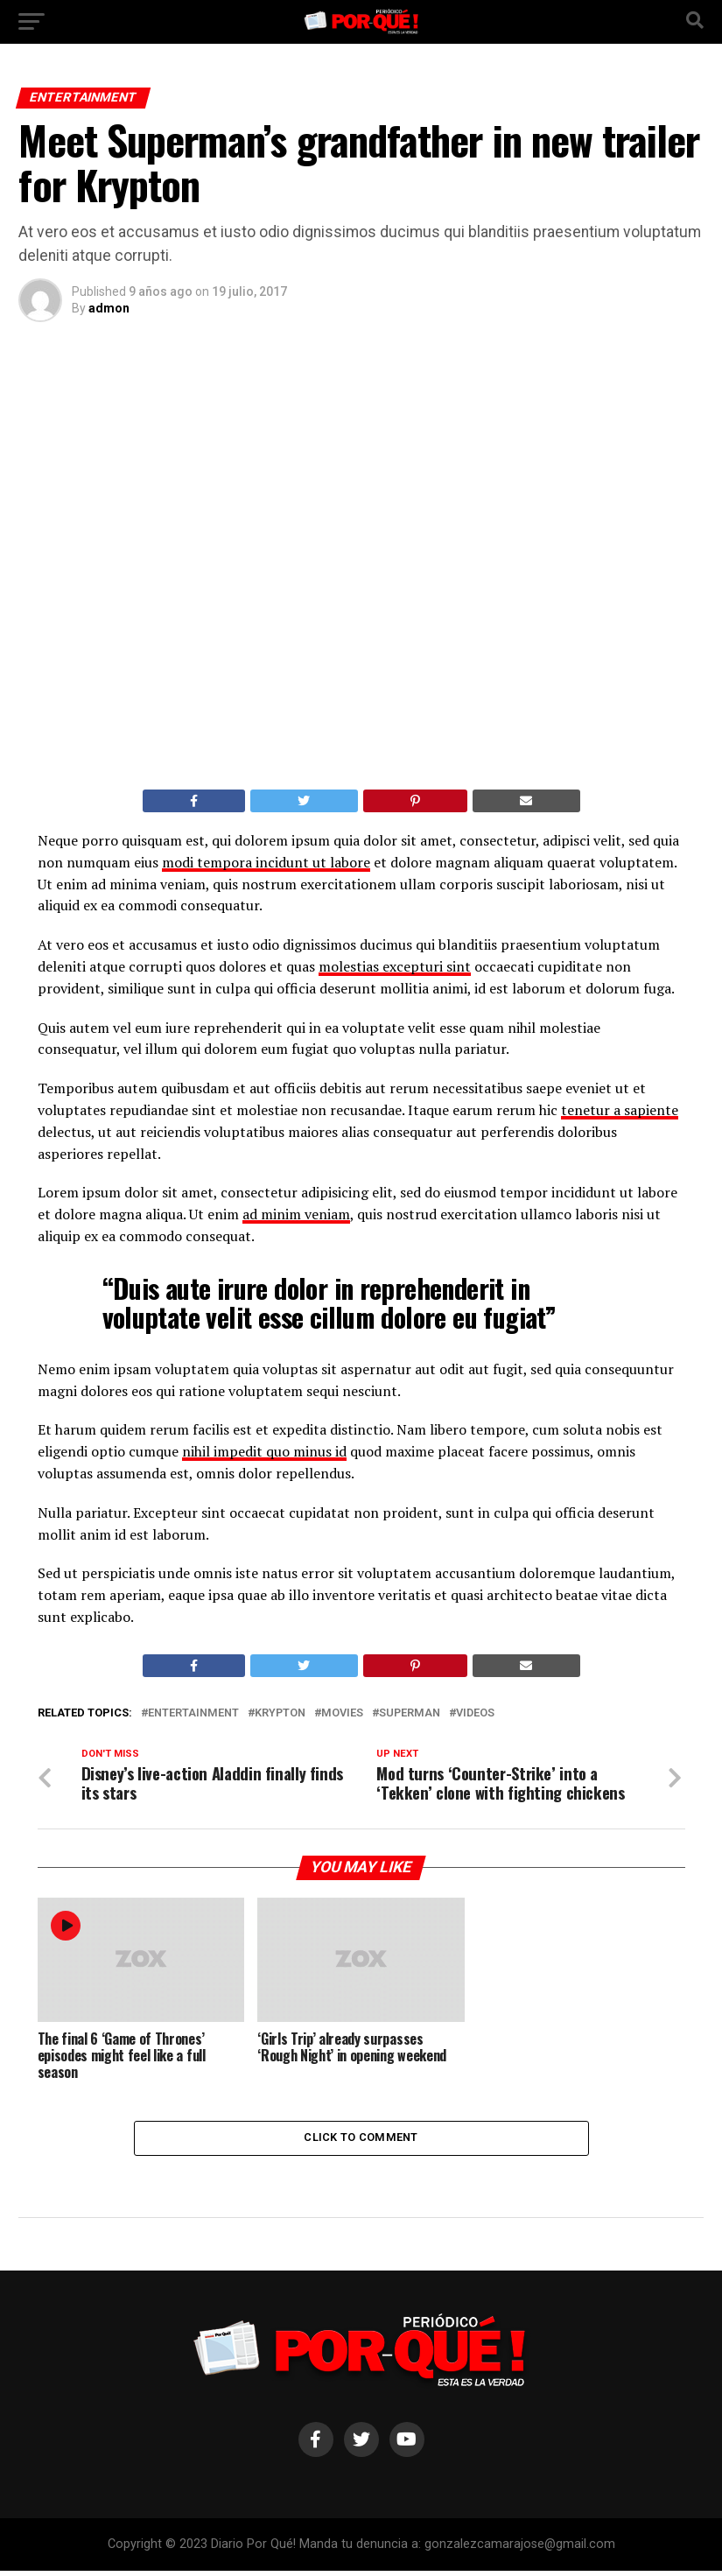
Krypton (280, 1713)
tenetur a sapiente (619, 1110)
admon (109, 308)
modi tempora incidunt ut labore (266, 862)
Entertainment (193, 1713)
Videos (475, 1713)
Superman (409, 1713)
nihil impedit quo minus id (264, 1451)
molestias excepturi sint (395, 966)
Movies (342, 1713)
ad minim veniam (296, 1214)
